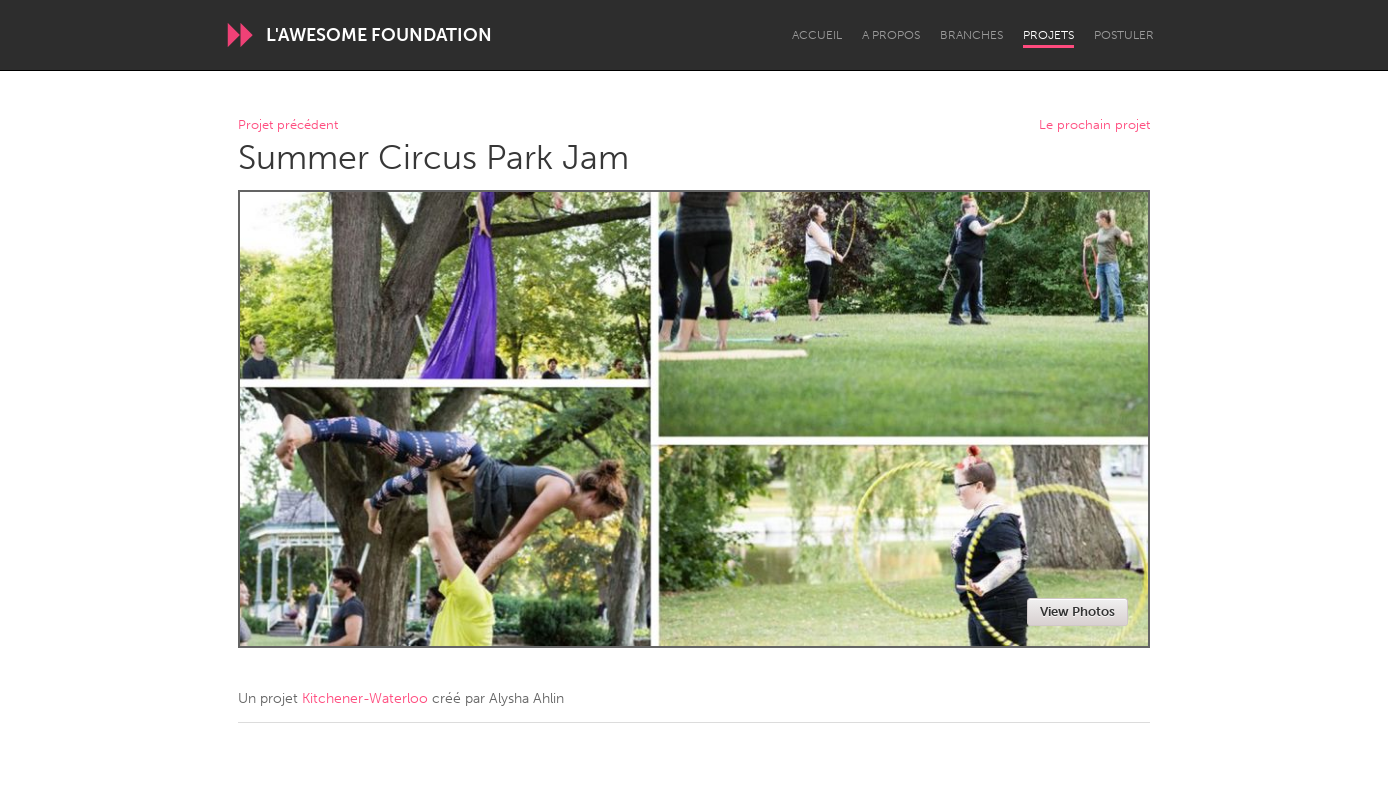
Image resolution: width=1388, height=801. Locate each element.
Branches (971, 35)
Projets (1048, 35)
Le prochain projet (1094, 125)
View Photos (1077, 611)
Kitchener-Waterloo (365, 698)
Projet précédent (288, 125)
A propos (891, 35)
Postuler (1124, 35)
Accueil (817, 35)
